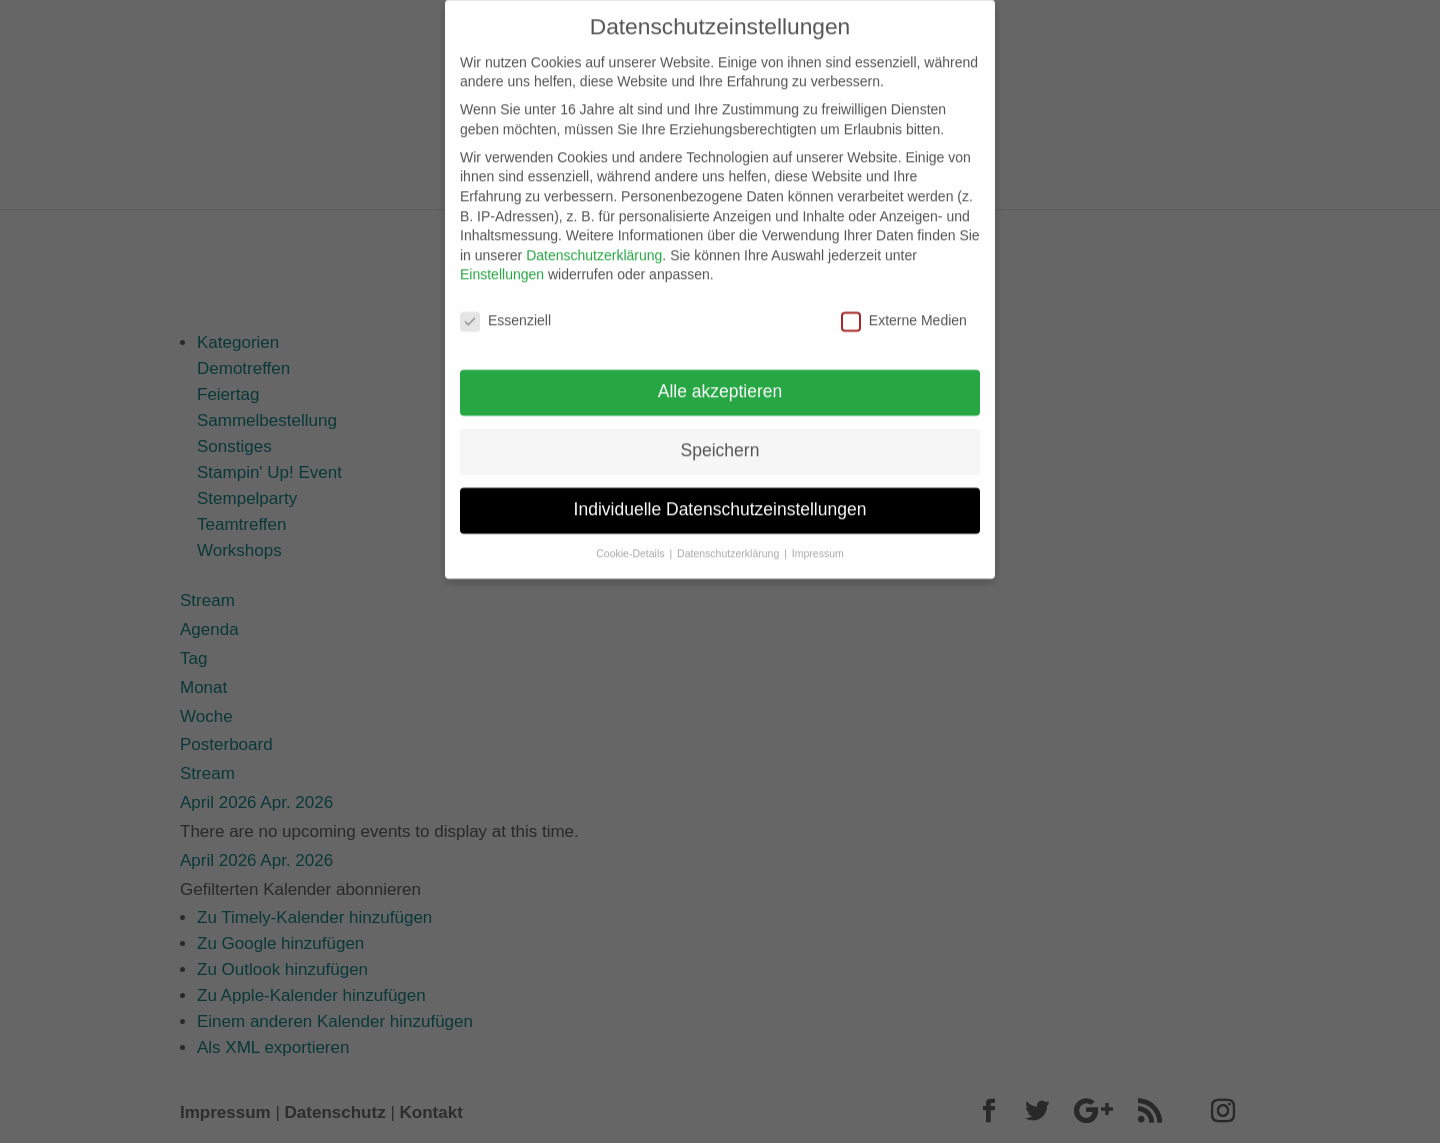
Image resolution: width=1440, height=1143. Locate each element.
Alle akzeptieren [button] (720, 375)
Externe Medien (904, 305)
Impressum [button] (818, 537)
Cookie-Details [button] (631, 537)
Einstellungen (502, 259)
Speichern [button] (720, 434)
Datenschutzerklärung (594, 239)
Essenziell (505, 305)
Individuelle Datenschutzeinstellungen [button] (720, 493)
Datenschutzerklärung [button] (729, 537)
